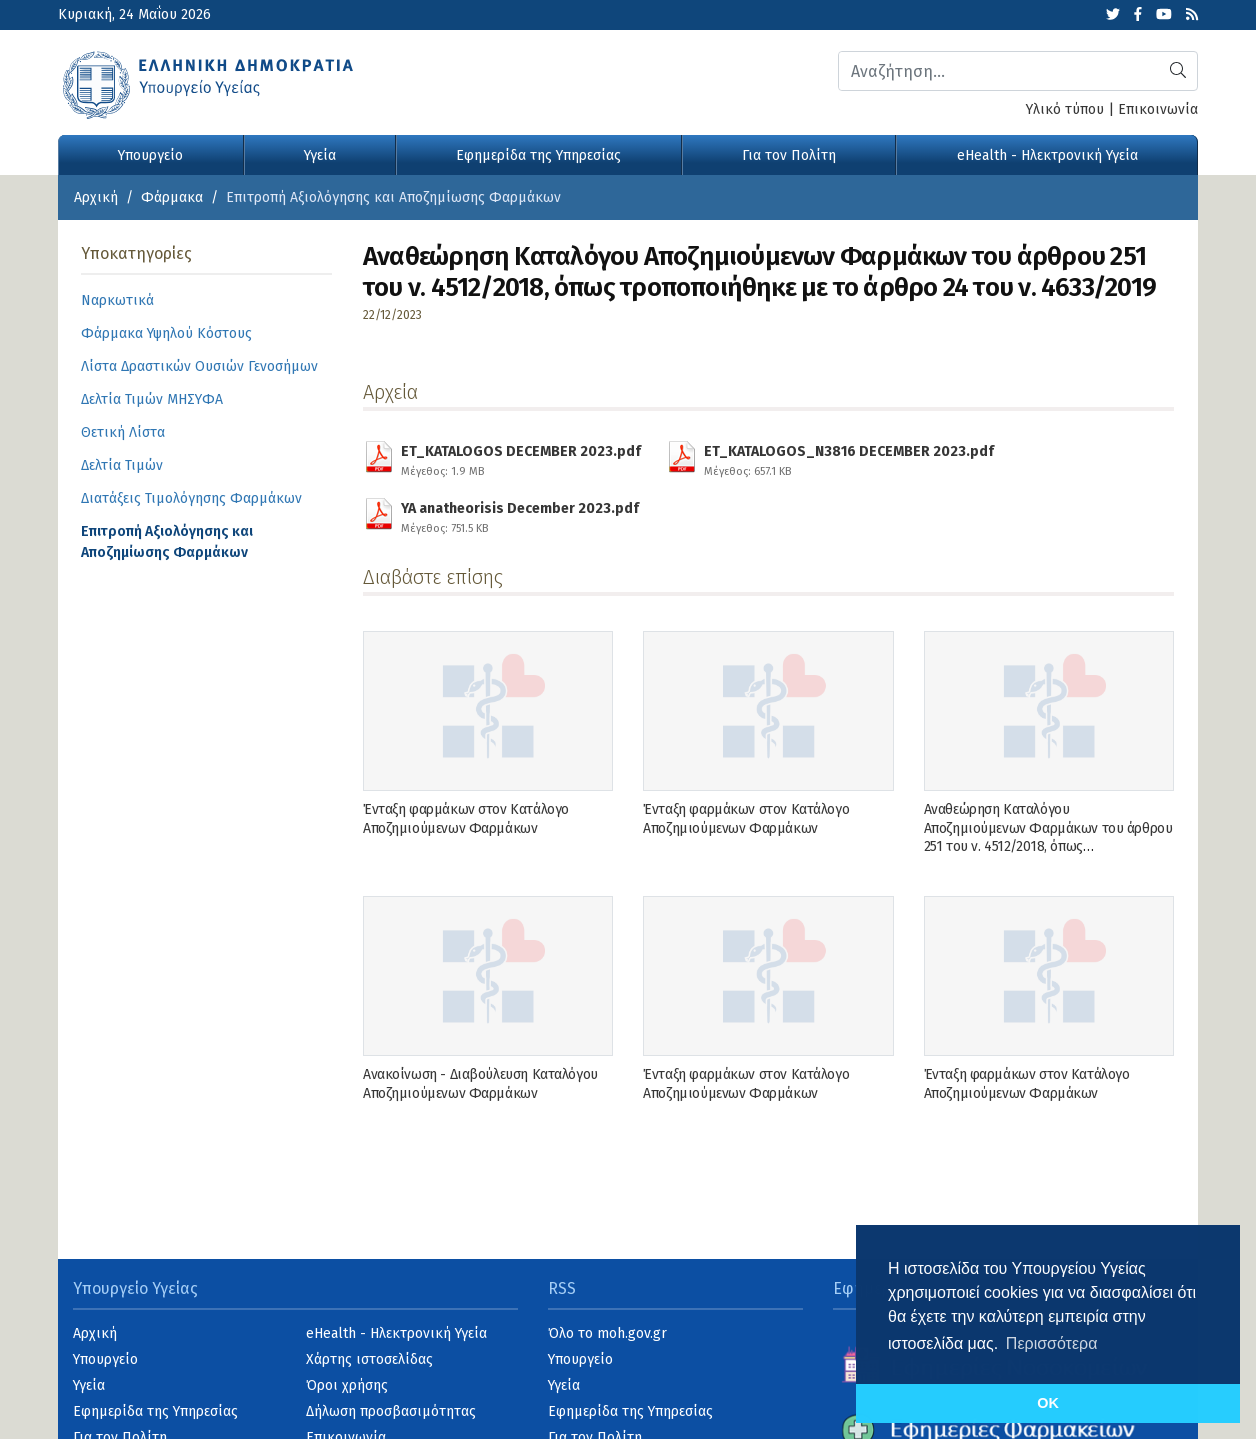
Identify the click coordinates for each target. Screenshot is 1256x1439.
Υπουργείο (150, 155)
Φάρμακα (172, 197)
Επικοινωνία (1158, 109)
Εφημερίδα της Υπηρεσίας (538, 155)
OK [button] (1048, 1403)
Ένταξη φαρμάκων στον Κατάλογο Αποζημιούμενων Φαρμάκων (466, 818)
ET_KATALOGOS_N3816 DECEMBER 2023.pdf (849, 458)
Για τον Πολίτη (789, 155)
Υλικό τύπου (1065, 109)
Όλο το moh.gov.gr (607, 1333)
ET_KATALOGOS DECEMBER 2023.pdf (521, 458)
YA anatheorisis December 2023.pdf (520, 515)
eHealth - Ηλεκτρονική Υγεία (1047, 155)
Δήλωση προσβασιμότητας (391, 1411)
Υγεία (320, 155)
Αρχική (96, 197)
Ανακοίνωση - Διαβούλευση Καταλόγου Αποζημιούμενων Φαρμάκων (480, 1083)
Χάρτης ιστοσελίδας (369, 1359)
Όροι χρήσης (347, 1385)
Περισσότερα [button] (1052, 1343)
